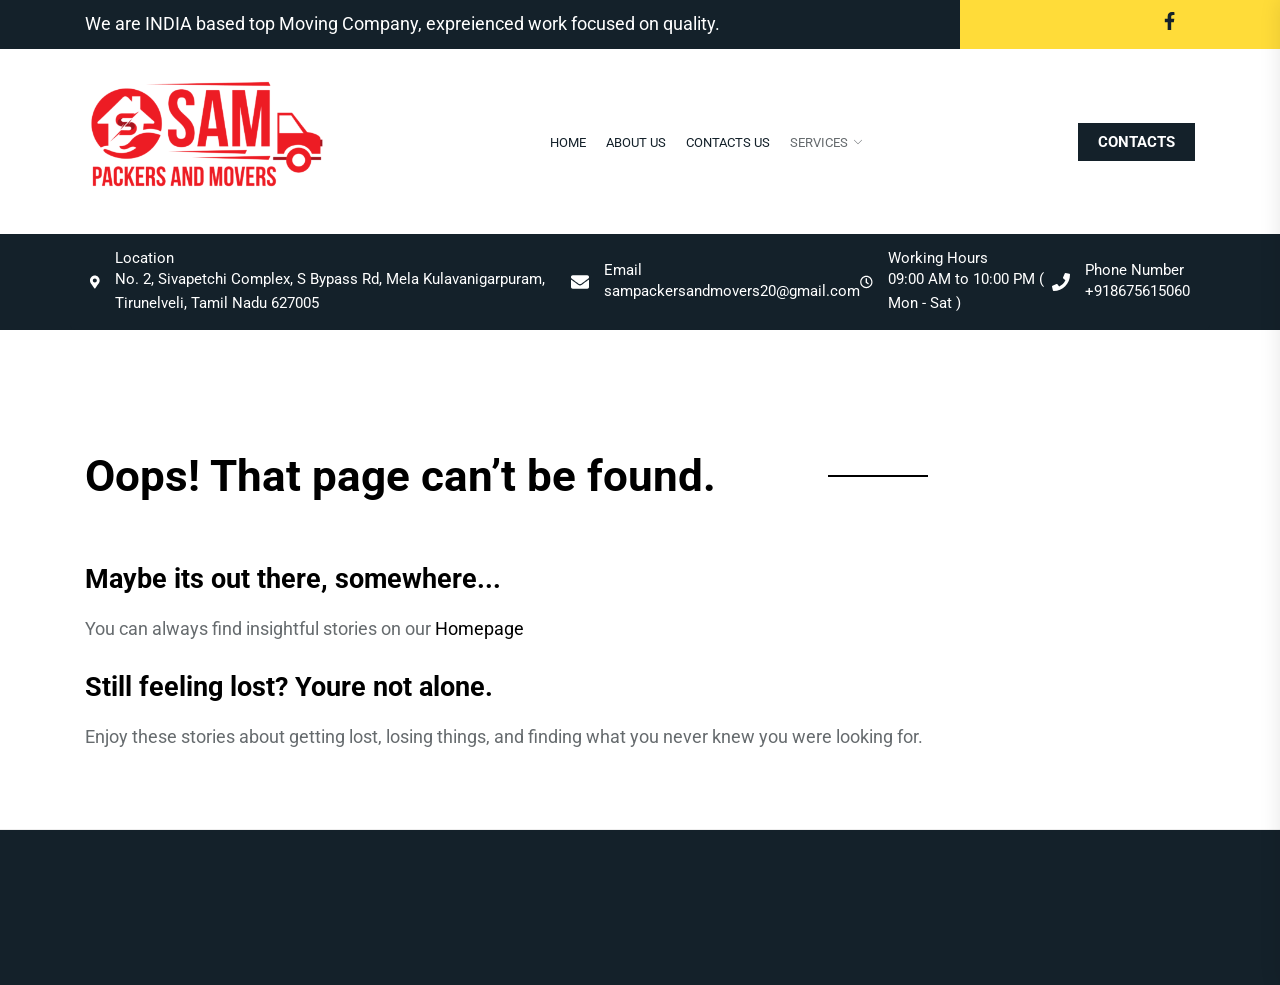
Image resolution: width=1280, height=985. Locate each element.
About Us (636, 142)
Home (568, 142)
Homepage (479, 628)
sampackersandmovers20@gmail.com (732, 291)
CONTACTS (1136, 142)
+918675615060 (1137, 291)
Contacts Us (728, 142)
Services (819, 142)
